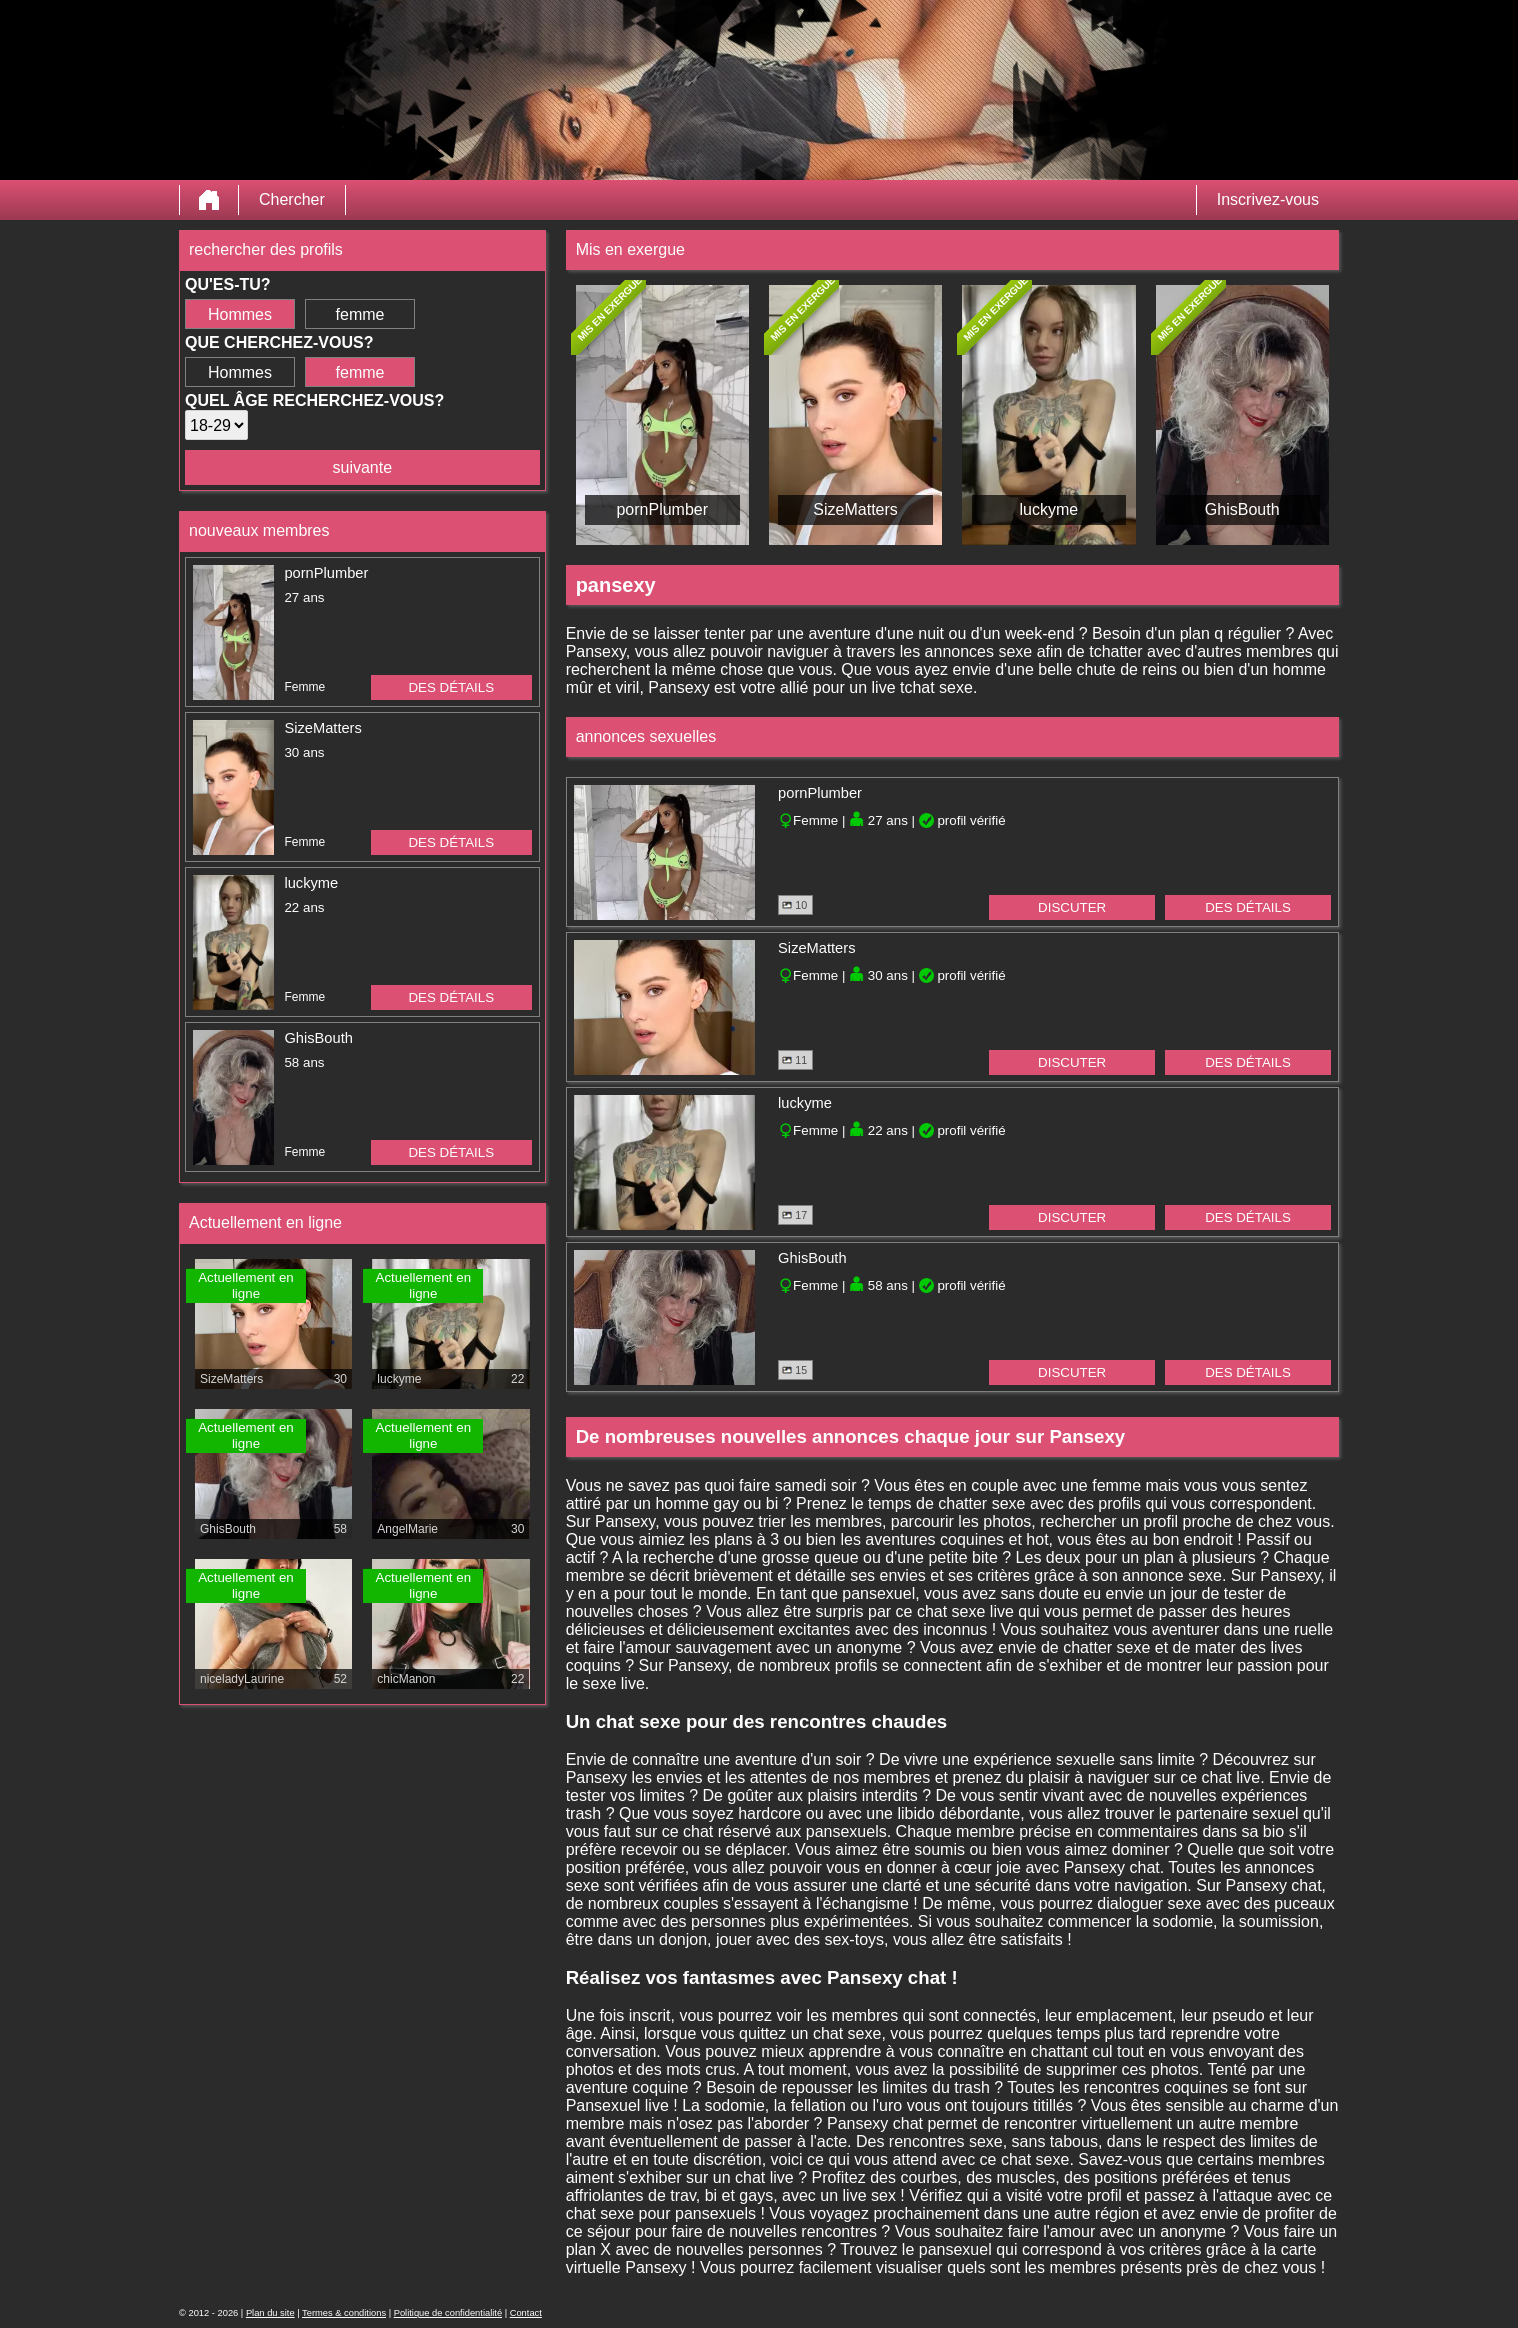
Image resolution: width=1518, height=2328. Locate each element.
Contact (526, 2313)
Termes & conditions (344, 2313)
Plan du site (270, 2313)
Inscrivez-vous (1268, 199)
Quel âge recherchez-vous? (314, 400)
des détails (451, 687)
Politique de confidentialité (448, 2313)
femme (360, 314)
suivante (363, 467)
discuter (1072, 907)
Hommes (240, 314)
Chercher (292, 199)
